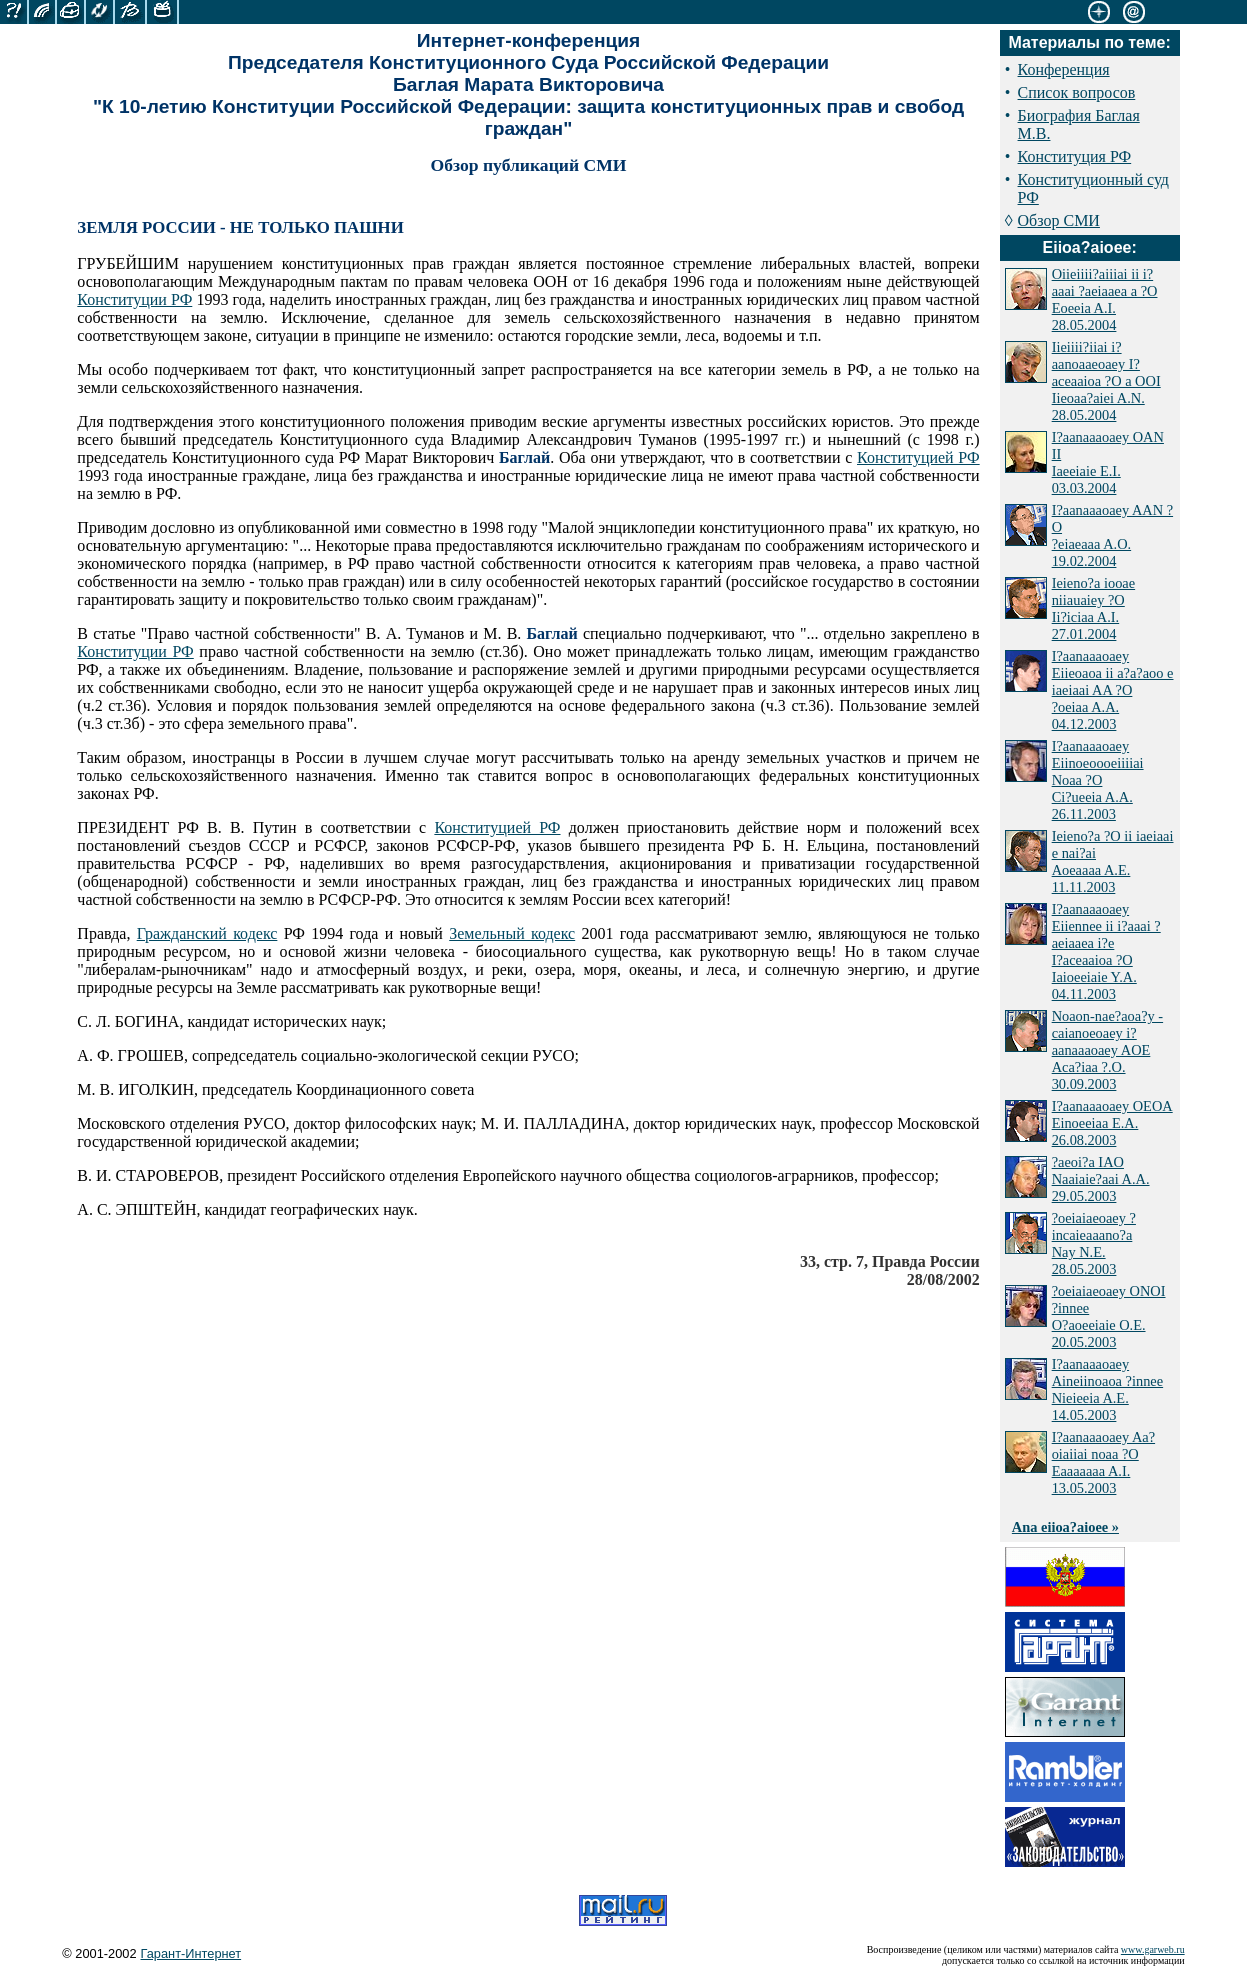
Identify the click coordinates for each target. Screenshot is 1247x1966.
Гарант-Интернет (191, 1953)
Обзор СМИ (1059, 220)
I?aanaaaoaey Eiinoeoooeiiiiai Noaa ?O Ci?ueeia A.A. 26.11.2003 (1098, 780)
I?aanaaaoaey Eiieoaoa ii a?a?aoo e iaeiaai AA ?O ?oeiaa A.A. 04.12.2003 (1113, 690)
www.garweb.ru (1153, 1949)
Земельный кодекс (512, 933)
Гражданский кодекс (207, 933)
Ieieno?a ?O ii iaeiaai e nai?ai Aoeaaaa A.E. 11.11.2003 (1113, 861)
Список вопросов (1077, 92)
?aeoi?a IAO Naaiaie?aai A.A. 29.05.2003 (1101, 1179)
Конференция (1064, 69)
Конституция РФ (1075, 156)
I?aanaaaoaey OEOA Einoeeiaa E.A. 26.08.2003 (1112, 1123)
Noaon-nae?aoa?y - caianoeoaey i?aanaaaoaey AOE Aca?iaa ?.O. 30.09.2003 (1107, 1050)
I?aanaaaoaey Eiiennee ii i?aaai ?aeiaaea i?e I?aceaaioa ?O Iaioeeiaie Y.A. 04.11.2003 (1106, 951)
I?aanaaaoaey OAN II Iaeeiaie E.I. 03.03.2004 (1108, 462)
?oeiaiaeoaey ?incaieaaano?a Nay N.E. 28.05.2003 (1094, 1243)
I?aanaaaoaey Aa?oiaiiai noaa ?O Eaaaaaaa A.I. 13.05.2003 (1103, 1462)
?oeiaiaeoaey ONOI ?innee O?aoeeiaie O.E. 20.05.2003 (1109, 1316)
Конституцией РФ (918, 457)
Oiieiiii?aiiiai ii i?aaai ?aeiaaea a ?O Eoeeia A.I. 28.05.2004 (1105, 299)
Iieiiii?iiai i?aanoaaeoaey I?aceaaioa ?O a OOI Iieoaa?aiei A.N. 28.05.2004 (1106, 381)
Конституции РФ (134, 299)
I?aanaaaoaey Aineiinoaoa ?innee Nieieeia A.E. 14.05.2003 (1107, 1389)
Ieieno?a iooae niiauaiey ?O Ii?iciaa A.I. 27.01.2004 (1094, 608)
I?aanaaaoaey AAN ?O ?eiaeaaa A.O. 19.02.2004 (1112, 535)
